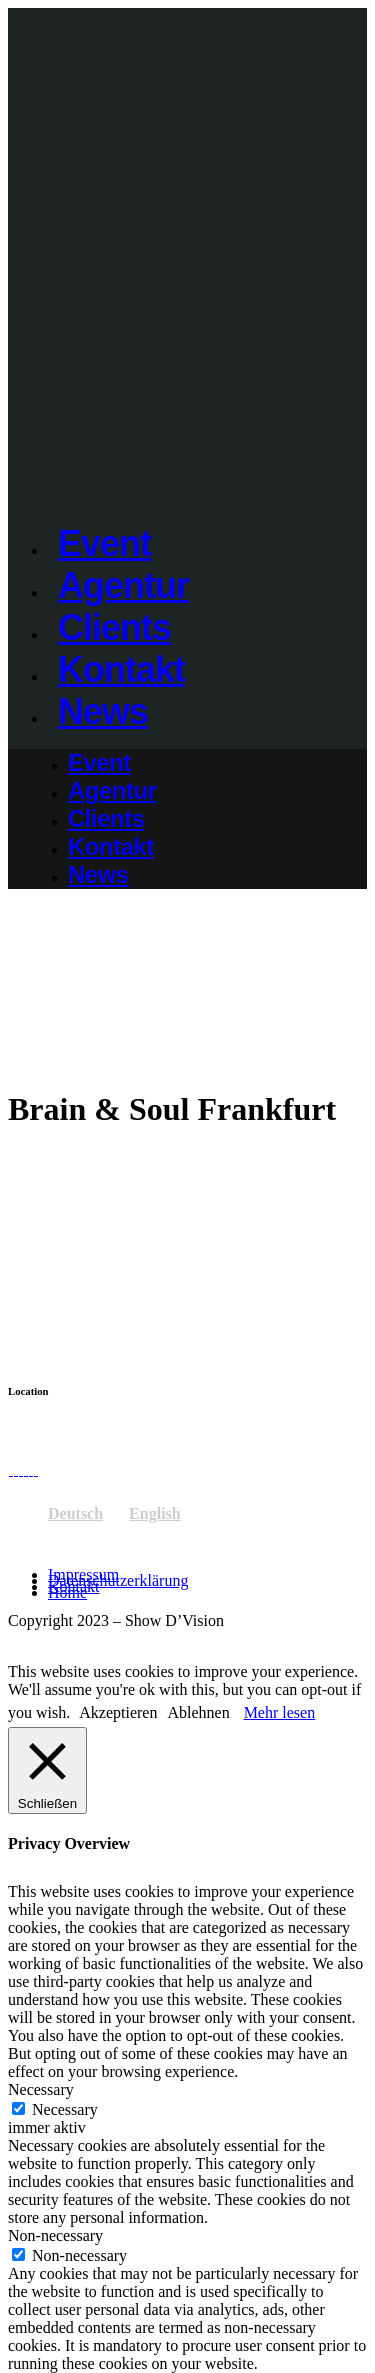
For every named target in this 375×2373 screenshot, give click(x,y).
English (155, 1513)
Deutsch (75, 1513)
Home (67, 1592)
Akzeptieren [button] (118, 1712)
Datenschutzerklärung (118, 1580)
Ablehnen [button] (198, 1712)
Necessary (65, 2109)
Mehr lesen (280, 1712)
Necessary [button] (41, 2089)
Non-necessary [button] (55, 2235)
